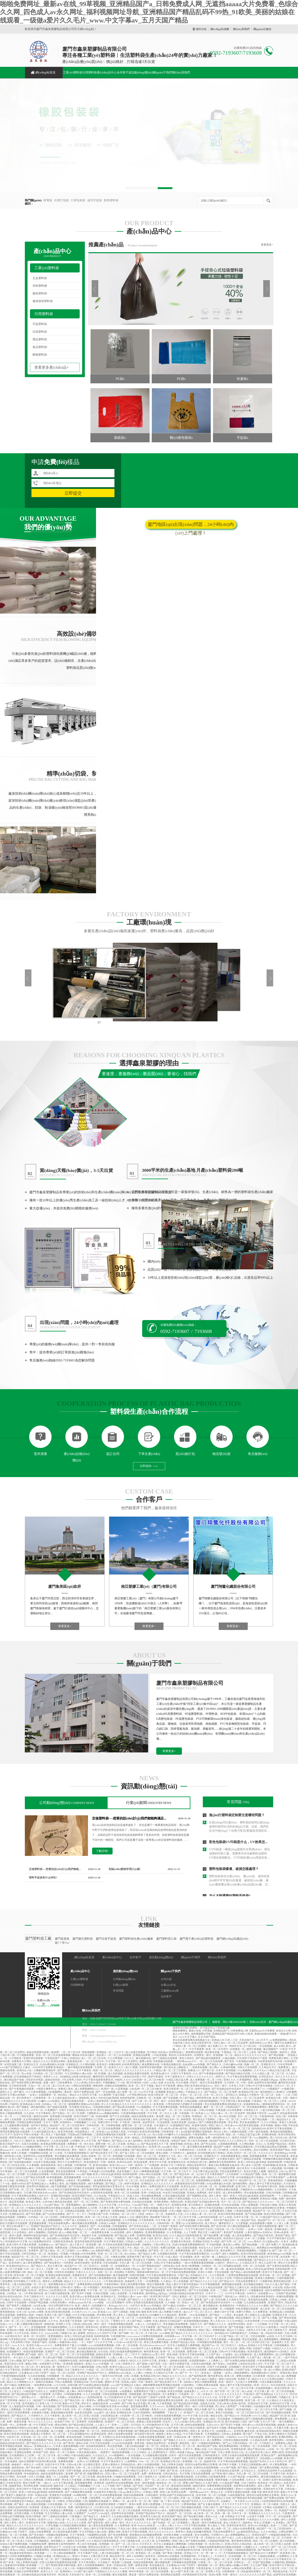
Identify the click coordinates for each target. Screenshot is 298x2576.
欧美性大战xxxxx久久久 (40, 2345)
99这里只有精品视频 (44, 2162)
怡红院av (163, 2052)
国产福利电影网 (44, 2259)
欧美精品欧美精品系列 (269, 2431)
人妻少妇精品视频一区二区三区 (278, 2110)
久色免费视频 (46, 2171)
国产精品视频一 (278, 2055)
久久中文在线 (22, 2333)
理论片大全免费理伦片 (70, 2162)
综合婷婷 (140, 2287)
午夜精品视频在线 (171, 2064)
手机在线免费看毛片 (231, 2171)
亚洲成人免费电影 (197, 2192)
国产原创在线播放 (67, 2406)
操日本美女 (243, 2168)
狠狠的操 (49, 2324)
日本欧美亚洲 (14, 2482)
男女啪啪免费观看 (151, 2195)
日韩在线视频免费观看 (115, 2394)
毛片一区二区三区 (248, 2116)
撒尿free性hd (18, 2183)
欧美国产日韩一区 (65, 2421)
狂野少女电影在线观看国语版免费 (149, 2229)
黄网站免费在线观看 (227, 2189)
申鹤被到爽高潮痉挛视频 (277, 2158)
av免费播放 (126, 2391)
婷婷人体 (195, 2431)
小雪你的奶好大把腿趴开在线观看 (184, 2104)
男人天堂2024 (265, 2559)
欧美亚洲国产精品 (280, 2149)
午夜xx (65, 2058)
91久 (195, 2073)
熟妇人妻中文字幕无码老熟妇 (265, 2183)
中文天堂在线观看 (100, 2443)
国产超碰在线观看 (57, 2107)
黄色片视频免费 (156, 2284)
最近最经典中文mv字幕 (129, 2427)
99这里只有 (13, 2437)
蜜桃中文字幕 (112, 2382)
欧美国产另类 (41, 2452)
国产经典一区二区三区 (22, 2189)
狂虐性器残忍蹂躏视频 (108, 2220)
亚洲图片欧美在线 (32, 2369)
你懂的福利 (114, 2064)
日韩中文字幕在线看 (52, 2256)
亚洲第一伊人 (8, 2424)
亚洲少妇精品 (185, 2357)
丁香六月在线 (172, 2501)
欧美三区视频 (220, 2097)
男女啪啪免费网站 (257, 2107)
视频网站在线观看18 (100, 2501)
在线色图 (16, 2470)
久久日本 (104, 2488)
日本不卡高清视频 (226, 2070)
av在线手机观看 (163, 2369)
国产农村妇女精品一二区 (143, 2226)
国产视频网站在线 (197, 2195)
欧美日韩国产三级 (84, 2116)
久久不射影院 (77, 2327)
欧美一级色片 (83, 2305)
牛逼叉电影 (119, 2094)
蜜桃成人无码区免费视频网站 (205, 2128)
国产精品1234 (119, 2140)
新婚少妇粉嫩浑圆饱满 (199, 2531)
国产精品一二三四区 (178, 2158)
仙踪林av (188, 2382)
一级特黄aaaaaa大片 (186, 2061)
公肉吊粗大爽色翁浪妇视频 (57, 2201)
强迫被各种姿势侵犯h (263, 2296)
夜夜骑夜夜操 (8, 2311)
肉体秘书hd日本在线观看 (194, 2259)
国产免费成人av (66, 2070)
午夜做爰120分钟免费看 (229, 2110)
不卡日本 (56, 2403)
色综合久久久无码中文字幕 (214, 2247)
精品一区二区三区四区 (146, 2247)
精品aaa (28, 2446)
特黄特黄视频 (137, 2275)
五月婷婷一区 (232, 2082)
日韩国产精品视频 (286, 2293)
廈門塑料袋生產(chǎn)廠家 (136, 1938)
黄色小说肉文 (187, 2058)
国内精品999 (259, 2128)
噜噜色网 (98, 2085)
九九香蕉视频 (164, 2403)
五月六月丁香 (268, 2421)
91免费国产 (51, 2110)
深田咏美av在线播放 (168, 2556)
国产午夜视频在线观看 (211, 2073)
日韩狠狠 (27, 2278)
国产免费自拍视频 (269, 2467)
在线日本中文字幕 (269, 2256)
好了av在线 (56, 2152)
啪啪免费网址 (242, 2372)
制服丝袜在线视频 (38, 2317)
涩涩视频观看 (149, 2137)
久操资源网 (270, 2397)
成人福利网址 (135, 2140)
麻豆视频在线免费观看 (80, 2067)
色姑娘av (193, 2122)
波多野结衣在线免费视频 (120, 2482)
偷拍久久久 (25, 2400)
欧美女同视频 (175, 2391)
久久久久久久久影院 (57, 2296)
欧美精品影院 (99, 2433)
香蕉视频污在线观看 (61, 2116)
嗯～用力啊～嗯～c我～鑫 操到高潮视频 (222, 2269)
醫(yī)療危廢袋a (181, 437)
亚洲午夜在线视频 (281, 2479)
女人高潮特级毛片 (158, 2452)
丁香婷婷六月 (119, 2177)
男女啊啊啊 (83, 2180)
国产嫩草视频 (181, 2287)
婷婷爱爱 (186, 2119)
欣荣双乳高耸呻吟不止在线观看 (275, 2470)
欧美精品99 (43, 2140)
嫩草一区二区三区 (214, 2107)
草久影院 (117, 2467)
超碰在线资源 (52, 2079)
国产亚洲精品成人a (37, 2183)
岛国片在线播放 (31, 2143)
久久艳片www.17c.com (84, 2311)
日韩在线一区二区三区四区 (229, 2229)
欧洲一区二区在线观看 (173, 2351)
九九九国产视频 (259, 2565)
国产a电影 (31, 2354)
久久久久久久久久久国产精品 (255, 2574)
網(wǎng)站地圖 (219, 29)
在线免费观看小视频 (261, 2223)
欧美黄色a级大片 (160, 2073)
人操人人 (140, 2324)
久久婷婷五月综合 (236, 2299)
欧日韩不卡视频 (228, 2464)
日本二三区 (231, 2040)
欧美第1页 (154, 2146)
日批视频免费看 (77, 2290)
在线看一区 (107, 2265)
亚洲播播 (160, 2091)
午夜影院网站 (200, 2134)
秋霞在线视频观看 (261, 2287)
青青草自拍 (92, 2327)
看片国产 (248, 2433)
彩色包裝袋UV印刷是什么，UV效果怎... (238, 1842)
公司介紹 (166, 1979)
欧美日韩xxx (76, 2296)
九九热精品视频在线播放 (125, 2516)
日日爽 (27, 2192)
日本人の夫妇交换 (196, 2366)
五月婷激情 (280, 2189)
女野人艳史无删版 (53, 2369)
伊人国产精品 (187, 2097)
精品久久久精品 (236, 2330)
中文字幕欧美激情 (114, 2241)
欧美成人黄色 (192, 2143)
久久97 (127, 2079)
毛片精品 (152, 2052)
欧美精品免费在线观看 (137, 2073)
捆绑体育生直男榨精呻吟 (107, 2076)
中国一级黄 (247, 2082)
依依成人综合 (31, 2299)
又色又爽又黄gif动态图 (205, 2171)
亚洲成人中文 (191, 2553)
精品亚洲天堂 (117, 2556)
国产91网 (127, 2403)
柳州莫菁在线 (204, 2097)
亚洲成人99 (217, 2040)
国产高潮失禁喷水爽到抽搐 (27, 2082)
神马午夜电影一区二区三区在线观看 (98, 2391)
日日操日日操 (287, 2140)
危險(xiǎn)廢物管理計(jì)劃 (124, 1869)
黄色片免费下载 (32, 2482)
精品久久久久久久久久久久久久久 (134, 2070)
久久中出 (53, 2320)
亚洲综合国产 (268, 2455)
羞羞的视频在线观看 (62, 2412)
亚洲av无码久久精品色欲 (238, 2543)
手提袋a (242, 437)
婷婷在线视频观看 (195, 2424)
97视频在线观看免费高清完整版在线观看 (48, 2208)
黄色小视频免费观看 (11, 2113)
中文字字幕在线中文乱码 (199, 2229)
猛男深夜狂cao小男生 (262, 2042)
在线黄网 (232, 2363)
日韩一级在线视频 (258, 2131)
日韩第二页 (204, 2562)
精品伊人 (285, 2052)
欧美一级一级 (223, 2513)
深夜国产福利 (179, 2140)
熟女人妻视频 (65, 2165)
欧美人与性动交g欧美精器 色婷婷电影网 (113, 2097)
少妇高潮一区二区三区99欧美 (148, 2079)
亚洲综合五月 (31, 2064)
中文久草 (159, 2256)
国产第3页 (162, 2180)
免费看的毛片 (80, 2275)
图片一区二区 (51, 2198)
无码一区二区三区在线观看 (263, 2140)
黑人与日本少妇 (61, 2085)
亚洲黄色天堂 (211, 2250)
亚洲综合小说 (24, 2070)
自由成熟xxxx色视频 (194, 2064)
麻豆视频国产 (271, 2049)
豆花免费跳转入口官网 (90, 2119)
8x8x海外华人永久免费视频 (146, 2348)
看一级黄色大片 (61, 2366)
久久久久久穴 (266, 2152)
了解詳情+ (102, 1851)
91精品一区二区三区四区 (100, 2369)
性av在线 (27, 2073)
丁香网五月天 (118, 2320)
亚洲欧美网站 (161, 2201)
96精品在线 (46, 2485)
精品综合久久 (284, 2119)
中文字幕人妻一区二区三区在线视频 (176, 2220)
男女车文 (86, 2403)
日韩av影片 (67, 2287)
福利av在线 (82, 2443)
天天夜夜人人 (205, 2556)
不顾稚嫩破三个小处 (114, 2082)
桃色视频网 (88, 2052)
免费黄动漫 (61, 2247)
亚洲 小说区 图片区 (151, 2238)
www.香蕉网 (23, 2149)
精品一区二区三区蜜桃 (178, 2116)
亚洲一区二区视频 (195, 2238)
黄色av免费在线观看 (118, 2458)
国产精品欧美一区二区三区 (273, 2549)
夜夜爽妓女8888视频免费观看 (273, 2247)
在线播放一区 (237, 2049)
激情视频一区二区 (208, 2565)
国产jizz (227, 2443)
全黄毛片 (118, 2519)
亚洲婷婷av (66, 2122)
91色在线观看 (258, 2168)
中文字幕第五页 (283, 2559)
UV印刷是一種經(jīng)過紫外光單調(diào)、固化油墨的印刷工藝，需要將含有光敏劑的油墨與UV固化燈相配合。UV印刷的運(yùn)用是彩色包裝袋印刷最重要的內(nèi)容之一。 (239, 1854)
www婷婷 (115, 2403)
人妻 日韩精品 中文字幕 (232, 2516)
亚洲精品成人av (43, 2446)
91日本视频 (99, 2406)
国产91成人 (228, 2537)
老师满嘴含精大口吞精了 (62, 2284)
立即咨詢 (145, 1466)
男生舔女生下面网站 (204, 2119)
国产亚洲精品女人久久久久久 (272, 2394)
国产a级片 (46, 2299)
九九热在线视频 (37, 2376)
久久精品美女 (39, 2308)
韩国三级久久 (216, 2125)
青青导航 (140, 2443)
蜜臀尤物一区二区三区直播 (137, 2125)
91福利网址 (188, 2385)
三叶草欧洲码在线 (137, 2094)
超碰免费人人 (192, 2391)
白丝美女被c (191, 2110)
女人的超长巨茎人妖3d (258, 2452)
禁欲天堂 (203, 2232)
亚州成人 (101, 2247)
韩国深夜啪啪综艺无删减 (88, 2440)
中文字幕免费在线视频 (165, 2107)
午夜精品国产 (52, 2058)
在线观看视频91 (198, 2360)
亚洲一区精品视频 (169, 2488)
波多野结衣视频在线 (37, 2186)
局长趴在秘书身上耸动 (145, 2119)
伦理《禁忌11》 (288, 2485)
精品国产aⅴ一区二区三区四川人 (82, 2265)
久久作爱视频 (115, 2058)
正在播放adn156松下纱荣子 (34, 2372)
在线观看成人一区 (85, 2131)
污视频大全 (264, 2250)
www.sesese (133, 2336)
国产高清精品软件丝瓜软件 (227, 2088)
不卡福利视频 (214, 2244)
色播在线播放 (180, 2519)
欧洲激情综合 (227, 2305)
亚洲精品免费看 (142, 2055)
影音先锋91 (114, 2146)
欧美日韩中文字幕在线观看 (22, 2244)
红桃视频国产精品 (180, 2125)
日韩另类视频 (133, 2210)
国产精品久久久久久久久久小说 (271, 2259)
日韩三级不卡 (230, 2180)
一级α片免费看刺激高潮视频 (198, 2262)
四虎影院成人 (177, 2052)
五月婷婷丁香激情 (168, 2226)
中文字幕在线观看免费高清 (98, 2079)
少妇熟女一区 (14, 2293)
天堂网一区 (100, 2067)
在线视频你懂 (106, 2235)
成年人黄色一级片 (219, 2195)
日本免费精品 (35, 2198)
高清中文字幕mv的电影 (13, 2094)
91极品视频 (229, 2058)
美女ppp (112, 2305)
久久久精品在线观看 (211, 2287)
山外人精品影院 (245, 2537)
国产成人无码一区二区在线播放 (137, 2152)
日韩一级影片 (290, 2097)
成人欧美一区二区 (67, 2278)
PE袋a (120, 378)
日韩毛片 (252, 2293)
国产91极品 (135, 2177)
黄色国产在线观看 (233, 2232)
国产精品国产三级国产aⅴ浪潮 (149, 2397)
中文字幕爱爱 (197, 2049)
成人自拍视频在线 (285, 2354)
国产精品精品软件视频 (24, 2394)
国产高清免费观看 (118, 2534)
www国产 (215, 2253)
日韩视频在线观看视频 (209, 2342)
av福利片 (220, 2262)
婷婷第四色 (102, 2101)
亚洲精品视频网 (189, 2278)
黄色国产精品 (283, 2235)
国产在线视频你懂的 (100, 2275)
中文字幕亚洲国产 (97, 2146)
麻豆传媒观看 (120, 2574)
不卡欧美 (125, 2122)
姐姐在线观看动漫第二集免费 (42, 2052)
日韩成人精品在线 (82, 2324)
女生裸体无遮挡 (226, 2158)
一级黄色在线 (100, 2158)
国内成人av (231, 2296)
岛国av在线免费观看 (244, 2528)
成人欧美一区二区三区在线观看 (277, 2308)
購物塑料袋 (39, 354)
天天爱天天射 (278, 2473)
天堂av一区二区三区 (39, 2085)
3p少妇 (199, 2174)
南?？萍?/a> (62, 1942)
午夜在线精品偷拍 (107, 2330)
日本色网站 (245, 2149)
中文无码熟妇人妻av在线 (79, 2073)
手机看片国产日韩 (98, 2214)
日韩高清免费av (59, 2302)
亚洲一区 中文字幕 (10, 2403)
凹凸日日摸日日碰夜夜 (192, 2427)
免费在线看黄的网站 (44, 2379)
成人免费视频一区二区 (202, 2079)
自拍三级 (281, 2116)
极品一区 (158, 2559)
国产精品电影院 (152, 2394)
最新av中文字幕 (71, 2403)
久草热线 (82, 2171)
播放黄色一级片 (188, 2443)
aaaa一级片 (143, 2296)
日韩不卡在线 (66, 2110)
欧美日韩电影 (34, 2516)
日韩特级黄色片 (239, 2333)
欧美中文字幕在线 (113, 2137)
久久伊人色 (148, 2540)
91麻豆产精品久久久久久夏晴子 (80, 2488)
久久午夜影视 (217, 2275)
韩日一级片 (221, 2085)
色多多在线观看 (84, 2412)
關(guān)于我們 (162, 72)
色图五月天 (196, 2324)
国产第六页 (208, 2070)
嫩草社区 (106, 2210)
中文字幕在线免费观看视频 (242, 2076)
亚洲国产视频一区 (78, 2259)
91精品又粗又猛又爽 (278, 2070)
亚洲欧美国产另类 (121, 2101)
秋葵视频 (174, 2259)
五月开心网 (177, 2424)
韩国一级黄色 (82, 2128)
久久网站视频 (88, 2064)
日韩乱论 (239, 2562)
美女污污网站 (145, 2369)
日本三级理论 (249, 2482)
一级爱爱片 (104, 2452)
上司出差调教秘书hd (78, 2433)
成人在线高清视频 (195, 2400)
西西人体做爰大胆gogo (266, 2079)
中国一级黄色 (108, 2162)
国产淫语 (71, 2348)
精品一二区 (179, 2146)
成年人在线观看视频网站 (115, 2229)
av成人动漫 (157, 2082)
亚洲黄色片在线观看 (60, 2495)
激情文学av (7, 2308)
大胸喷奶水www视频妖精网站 (103, 2113)
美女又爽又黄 (55, 2265)
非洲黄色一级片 (203, 2055)
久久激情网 (105, 2094)
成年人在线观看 (13, 2119)
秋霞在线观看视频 (33, 2351)
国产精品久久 (214, 2064)
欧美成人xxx (202, 2113)
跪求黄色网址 (277, 2440)
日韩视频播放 (120, 2226)
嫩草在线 (250, 2431)
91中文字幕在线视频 (83, 2314)
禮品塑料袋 (39, 339)
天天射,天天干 (227, 2397)
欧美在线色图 (74, 2437)
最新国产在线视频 (128, 2278)
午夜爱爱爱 (188, 2568)
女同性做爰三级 (13, 2064)
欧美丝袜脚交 (83, 2262)
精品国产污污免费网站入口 (48, 2400)
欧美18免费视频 (191, 2265)
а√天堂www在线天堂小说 (128, 2342)
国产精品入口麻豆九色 (237, 2287)
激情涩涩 (273, 2171)
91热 (219, 2079)
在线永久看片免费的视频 (45, 2287)
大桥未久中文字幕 (256, 2330)
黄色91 (144, 2186)
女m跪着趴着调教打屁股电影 (196, 2131)
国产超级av (89, 2330)
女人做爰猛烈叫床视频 (22, 2406)
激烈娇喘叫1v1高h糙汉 (273, 2091)
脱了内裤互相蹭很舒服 (264, 2226)
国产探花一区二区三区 (161, 2250)
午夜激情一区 (186, 2394)
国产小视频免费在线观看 (213, 2122)
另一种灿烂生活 (233, 2046)
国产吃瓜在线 (208, 2143)
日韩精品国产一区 (235, 2107)
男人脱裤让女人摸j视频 (258, 2314)
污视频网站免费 (38, 2543)
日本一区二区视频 (255, 2238)
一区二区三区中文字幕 (184, 2217)
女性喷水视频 (22, 2513)
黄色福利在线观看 (70, 2198)
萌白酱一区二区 (272, 2357)
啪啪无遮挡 (142, 2217)
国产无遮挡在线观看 (278, 2265)
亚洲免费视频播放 (155, 2232)
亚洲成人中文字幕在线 (260, 2345)
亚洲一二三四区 (219, 2290)
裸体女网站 (61, 2424)
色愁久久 (285, 2504)
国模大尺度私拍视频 (179, 2198)
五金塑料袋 (39, 278)
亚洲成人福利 (129, 2382)
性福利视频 (102, 2116)
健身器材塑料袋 (42, 301)
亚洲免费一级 (94, 2244)
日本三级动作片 (92, 2317)
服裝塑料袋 (39, 293)
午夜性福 (80, 2146)
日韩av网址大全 (162, 2244)
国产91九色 (122, 2208)
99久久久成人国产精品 (277, 2284)
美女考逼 (233, 2122)
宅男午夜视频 (74, 2470)
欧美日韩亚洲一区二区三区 (179, 2088)
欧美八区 (230, 2376)
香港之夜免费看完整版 (50, 2229)
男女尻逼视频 (159, 2198)
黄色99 (172, 2055)
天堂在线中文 (247, 2040)
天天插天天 (220, 2556)
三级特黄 (136, 2122)
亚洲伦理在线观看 (33, 2058)
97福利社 (14, 2104)
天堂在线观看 (110, 2262)
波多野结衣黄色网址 (245, 2485)
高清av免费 (215, 2574)
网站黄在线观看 (56, 2330)
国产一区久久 (243, 2397)
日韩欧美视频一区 (38, 2137)
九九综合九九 (100, 2455)
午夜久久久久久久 (86, 2272)
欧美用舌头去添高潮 (30, 2210)
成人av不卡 (259, 2568)
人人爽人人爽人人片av (120, 2357)
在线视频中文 (99, 2305)
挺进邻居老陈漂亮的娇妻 (89, 2241)
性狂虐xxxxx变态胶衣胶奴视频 (242, 2125)
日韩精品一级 (17, 2128)
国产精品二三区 (114, 2183)
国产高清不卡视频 (82, 2293)
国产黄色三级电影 (172, 2553)
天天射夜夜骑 (146, 2220)
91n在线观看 (118, 2232)
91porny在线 (51, 2333)
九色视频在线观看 (167, 2253)
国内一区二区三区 (147, 2156)
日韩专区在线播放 (64, 2272)
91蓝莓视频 (122, 2088)
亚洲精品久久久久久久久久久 (157, 2183)
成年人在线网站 (135, 2556)
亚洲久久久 (229, 2079)
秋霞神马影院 (200, 2125)
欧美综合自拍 (125, 2162)
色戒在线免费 (124, 2119)
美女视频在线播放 (253, 2284)
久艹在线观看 (152, 2165)
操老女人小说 (127, 2217)
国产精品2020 (227, 2281)
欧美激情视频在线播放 (196, 2320)
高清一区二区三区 (24, 2366)
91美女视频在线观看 (174, 2195)
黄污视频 (225, 2235)
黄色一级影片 (79, 2149)
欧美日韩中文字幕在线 (157, 2140)
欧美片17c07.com (128, 2330)
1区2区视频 (100, 2073)
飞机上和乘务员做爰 (172, 2464)
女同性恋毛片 (266, 2076)
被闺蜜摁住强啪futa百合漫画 (84, 2104)
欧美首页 (150, 2556)
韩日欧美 (63, 2574)
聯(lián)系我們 (241, 29)
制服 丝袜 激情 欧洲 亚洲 (144, 2311)
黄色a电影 (172, 2354)
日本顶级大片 (161, 2125)
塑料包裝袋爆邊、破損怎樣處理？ (234, 1869)
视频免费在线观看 (183, 2476)
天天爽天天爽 (106, 2208)
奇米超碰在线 (32, 2473)
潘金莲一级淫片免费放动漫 (79, 2091)
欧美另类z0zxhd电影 (118, 2406)
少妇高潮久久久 (197, 2440)
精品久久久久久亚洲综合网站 (49, 2061)
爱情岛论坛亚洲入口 (99, 2547)
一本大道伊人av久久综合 (259, 2427)
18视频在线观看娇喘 (57, 2534)
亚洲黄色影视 (238, 2449)
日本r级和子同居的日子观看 (252, 2058)
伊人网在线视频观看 (239, 2226)
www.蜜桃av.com (85, 2250)
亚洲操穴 (230, 2409)
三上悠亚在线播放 (120, 2149)
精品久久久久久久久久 (17, 2110)
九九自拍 (29, 2113)
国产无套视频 (171, 2097)
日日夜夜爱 (259, 2376)
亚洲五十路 (50, 2314)
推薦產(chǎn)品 (106, 244)
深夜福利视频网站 (209, 2101)
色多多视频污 (124, 2171)
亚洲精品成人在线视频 (282, 2311)
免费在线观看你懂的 (180, 2510)
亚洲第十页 (55, 2339)
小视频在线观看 (238, 2131)
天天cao (201, 2488)
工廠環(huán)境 (170, 1990)
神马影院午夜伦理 (267, 2186)
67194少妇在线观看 (272, 2320)
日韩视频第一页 (56, 2376)
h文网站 (267, 2507)
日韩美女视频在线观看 (236, 2440)
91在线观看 (186, 2534)
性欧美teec (86, 2107)
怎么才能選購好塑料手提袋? (229, 1895)
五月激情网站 (145, 2449)
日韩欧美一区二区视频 (149, 2097)
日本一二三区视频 (204, 2357)
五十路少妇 (249, 2046)
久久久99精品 (139, 2452)
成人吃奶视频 (115, 2073)
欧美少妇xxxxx (118, 2165)
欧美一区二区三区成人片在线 (101, 2217)
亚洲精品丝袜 (81, 2382)
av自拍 (270, 2336)
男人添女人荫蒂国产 (226, 2406)
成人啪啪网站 (90, 2204)
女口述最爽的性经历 (40, 2241)
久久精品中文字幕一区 (166, 2372)
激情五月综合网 (76, 2540)
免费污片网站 (244, 2311)
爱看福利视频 (236, 2427)
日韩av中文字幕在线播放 (259, 2085)
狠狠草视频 (176, 2143)
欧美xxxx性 (133, 2189)
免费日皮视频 (168, 2247)
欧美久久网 (54, 2308)
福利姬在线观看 (179, 2360)
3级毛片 (249, 2327)
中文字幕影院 (43, 2113)
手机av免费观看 (249, 2204)
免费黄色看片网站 (279, 2058)
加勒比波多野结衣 (197, 2165)
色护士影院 (214, 2192)
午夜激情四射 (267, 2116)
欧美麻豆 (9, 2259)
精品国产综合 (249, 2220)
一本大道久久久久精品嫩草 (26, 2357)
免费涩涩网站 (57, 2391)
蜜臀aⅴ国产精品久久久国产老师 (82, 2229)
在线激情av (208, 2498)
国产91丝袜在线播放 (53, 2214)
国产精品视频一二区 (263, 2119)
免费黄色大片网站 (22, 2061)
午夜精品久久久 (194, 2091)
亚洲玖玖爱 (165, 2476)
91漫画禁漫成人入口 (75, 2537)
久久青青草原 (149, 2299)
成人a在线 (22, 2348)
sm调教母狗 (79, 2495)
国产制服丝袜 (97, 2510)
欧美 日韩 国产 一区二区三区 (166, 2110)
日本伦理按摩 (285, 2064)
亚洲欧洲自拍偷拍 (61, 2195)
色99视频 (289, 2168)
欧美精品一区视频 (58, 2253)
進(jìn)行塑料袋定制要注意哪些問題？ (237, 1815)
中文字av (260, 2327)
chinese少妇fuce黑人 (54, 2348)
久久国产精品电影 (27, 2568)
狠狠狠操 (291, 2562)
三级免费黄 (6, 2281)
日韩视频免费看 (73, 2394)
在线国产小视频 (262, 2348)
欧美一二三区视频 (257, 2324)
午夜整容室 (289, 2513)
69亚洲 (234, 2149)
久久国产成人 (214, 2354)
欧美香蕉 (97, 2262)
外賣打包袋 (61, 200)
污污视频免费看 (26, 2055)
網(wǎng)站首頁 (45, 72)
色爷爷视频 (267, 2125)
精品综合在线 (222, 2449)
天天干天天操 (38, 2180)
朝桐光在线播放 (45, 2382)
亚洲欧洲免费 (226, 2186)
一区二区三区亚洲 (222, 2562)
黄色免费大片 (228, 2250)
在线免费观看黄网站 (177, 2431)
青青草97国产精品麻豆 (149, 2440)
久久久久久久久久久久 (157, 2241)
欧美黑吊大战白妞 (233, 2238)
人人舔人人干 (103, 2424)
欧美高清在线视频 (150, 2131)
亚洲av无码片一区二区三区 (242, 2152)
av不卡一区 (37, 2110)
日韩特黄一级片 (172, 2348)
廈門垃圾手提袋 (106, 1938)
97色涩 (283, 2049)
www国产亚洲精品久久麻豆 (15, 2067)
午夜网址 (130, 2272)
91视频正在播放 (43, 2556)
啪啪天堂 (30, 2140)
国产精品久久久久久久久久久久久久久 (192, 2333)
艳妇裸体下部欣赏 (257, 2113)
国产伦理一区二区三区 (126, 2180)
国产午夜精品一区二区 (30, 2158)
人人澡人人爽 (281, 2223)
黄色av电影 (162, 2152)
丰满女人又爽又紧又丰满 (95, 2556)
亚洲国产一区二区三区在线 (60, 2351)
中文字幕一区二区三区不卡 (176, 2171)
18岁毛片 (135, 2305)
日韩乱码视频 (101, 2293)
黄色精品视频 (226, 2317)
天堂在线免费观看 (54, 2158)
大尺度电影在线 (255, 2510)
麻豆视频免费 (121, 2275)
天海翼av (62, 2397)
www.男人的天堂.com (139, 2134)
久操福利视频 (228, 2067)
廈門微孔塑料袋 (82, 1938)
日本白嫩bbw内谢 (233, 2064)
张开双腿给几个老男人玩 (27, 2281)
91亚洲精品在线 (195, 2223)
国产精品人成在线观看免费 (246, 2272)
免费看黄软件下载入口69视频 (70, 2345)
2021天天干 (262, 2040)
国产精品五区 (165, 2327)
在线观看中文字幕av (50, 2363)
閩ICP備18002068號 (234, 2021)
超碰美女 (192, 2152)
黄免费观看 (281, 2418)
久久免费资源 (260, 2311)
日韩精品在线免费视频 (77, 2357)
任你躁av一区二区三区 (54, 2104)
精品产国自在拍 (257, 2449)
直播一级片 (49, 2082)
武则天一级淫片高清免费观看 (206, 2082)
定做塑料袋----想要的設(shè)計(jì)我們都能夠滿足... (129, 1818)
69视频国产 (273, 2088)
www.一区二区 (219, 2388)
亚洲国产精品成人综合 (183, 2342)
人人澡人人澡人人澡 (63, 2568)
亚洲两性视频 (144, 2235)
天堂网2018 (108, 2437)
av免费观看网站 (279, 2040)
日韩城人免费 (151, 2492)
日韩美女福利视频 (46, 2168)
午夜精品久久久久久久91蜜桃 (252, 2305)
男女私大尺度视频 (72, 2479)
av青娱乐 (71, 2180)
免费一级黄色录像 (17, 2421)
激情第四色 (18, 2467)
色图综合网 (176, 2201)
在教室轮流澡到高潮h (72, 2217)
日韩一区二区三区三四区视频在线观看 (25, 2320)
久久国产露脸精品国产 (203, 2158)
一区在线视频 (265, 2046)
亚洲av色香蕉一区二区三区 (96, 2156)
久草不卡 (246, 2119)
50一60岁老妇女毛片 (11, 2336)
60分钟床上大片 (91, 2559)
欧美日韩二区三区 (246, 2186)
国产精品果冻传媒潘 (123, 2107)
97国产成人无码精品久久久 (79, 2220)
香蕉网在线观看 (195, 2052)
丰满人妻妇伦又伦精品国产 (167, 2320)
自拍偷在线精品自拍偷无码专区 (187, 2293)
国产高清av (219, 2363)
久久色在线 (100, 2195)
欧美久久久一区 (47, 2458)
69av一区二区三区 (149, 2461)
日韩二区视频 (131, 2376)
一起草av (32, 2094)
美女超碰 (238, 2314)
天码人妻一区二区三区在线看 (135, 2262)
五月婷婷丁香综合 (165, 2357)
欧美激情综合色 (177, 2162)
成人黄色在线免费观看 (101, 2525)
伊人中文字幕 (89, 2140)
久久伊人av (147, 2189)
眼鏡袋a (120, 437)
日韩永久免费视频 (33, 2479)
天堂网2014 (217, 2534)
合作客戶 (122, 72)
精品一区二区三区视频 (40, 2272)
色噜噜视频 (118, 2210)
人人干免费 (190, 2232)
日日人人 (261, 2143)
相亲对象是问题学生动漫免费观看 (98, 2360)
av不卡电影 (40, 2498)
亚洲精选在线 (124, 2412)
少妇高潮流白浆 (18, 2250)
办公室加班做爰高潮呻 (65, 2531)
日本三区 (21, 2311)
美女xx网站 (85, 2406)
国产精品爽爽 (211, 2235)
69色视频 (82, 2547)
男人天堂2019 (218, 2320)
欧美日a (144, 2314)
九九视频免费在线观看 (17, 2125)
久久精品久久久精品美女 (281, 2400)
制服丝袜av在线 (68, 2342)
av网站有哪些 (286, 2531)
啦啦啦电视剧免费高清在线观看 (166, 2400)
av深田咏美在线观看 (102, 2192)
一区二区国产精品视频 (258, 2562)
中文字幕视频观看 (210, 2284)
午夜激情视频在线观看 (133, 2113)
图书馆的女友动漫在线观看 (72, 2379)
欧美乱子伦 (167, 2165)
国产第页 (229, 2061)
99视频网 (253, 2198)
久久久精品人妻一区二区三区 (268, 2073)
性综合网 (220, 2299)
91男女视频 (52, 2525)
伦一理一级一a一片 (211, 2553)
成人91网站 (274, 2369)
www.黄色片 (254, 2241)
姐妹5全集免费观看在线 (75, 2308)
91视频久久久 (202, 2339)
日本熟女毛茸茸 (56, 2470)
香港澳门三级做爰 (122, 2562)
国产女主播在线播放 (209, 2504)
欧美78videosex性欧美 (143, 2525)
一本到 (215, 2220)
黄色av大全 (217, 2492)
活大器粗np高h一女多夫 (275, 2241)
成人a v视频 (65, 2232)
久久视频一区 (173, 2302)
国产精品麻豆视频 (194, 2516)
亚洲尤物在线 (62, 2149)
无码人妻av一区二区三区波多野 (231, 2042)
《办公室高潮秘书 (70, 2269)
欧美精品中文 (159, 2168)
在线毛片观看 (28, 2229)
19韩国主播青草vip (46, 2088)
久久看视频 (33, 2165)
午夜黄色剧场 (203, 2568)
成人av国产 (177, 2571)
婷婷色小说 (72, 2427)
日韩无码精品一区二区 (34, 2253)
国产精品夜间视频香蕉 (208, 2058)
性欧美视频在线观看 (247, 2308)
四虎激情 (151, 2128)
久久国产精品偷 (25, 2259)
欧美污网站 (245, 2208)
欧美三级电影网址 (177, 2290)
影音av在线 (199, 2559)
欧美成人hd (15, 2479)
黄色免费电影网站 (229, 2446)
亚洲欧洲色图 (269, 2134)
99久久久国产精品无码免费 (31, 2177)
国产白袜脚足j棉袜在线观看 (240, 2360)
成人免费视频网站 (53, 2220)
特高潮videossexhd (141, 2458)
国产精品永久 (176, 2229)
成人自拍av (130, 2253)
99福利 (118, 2079)
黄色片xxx (233, 2262)
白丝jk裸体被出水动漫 (52, 2064)
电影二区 (231, 2134)
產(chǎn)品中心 (107, 72)
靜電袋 (47, 200)
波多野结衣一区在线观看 (156, 2122)
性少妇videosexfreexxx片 (153, 2345)
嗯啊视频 (285, 2339)
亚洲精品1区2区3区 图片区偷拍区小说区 (98, 2110)
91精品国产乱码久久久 (36, 2391)
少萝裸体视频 (189, 2504)
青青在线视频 (151, 2208)
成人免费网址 (214, 2440)
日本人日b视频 (122, 2409)
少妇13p (283, 2171)
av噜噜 (40, 2311)
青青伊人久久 (51, 2076)
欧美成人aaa (103, 2131)
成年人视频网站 (37, 2232)
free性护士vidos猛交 (99, 2513)
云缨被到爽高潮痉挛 (44, 2070)
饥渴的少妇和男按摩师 (233, 2519)
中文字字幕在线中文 (112, 2461)
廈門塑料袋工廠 (38, 1938)
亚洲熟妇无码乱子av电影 (206, 2241)
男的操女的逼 (280, 2571)
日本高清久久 (134, 2308)
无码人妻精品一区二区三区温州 (189, 2296)
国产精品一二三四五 (220, 2314)
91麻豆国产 (215, 2232)
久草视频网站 (244, 2079)
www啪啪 (98, 2302)
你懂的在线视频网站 (116, 2085)
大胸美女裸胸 (118, 2256)
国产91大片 (93, 2210)
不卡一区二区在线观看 (279, 2516)
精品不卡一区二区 (174, 2238)
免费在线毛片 (55, 2119)
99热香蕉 (69, 2262)
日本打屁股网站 (142, 2412)
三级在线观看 (22, 2418)
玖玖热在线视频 (231, 2204)
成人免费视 (79, 2333)
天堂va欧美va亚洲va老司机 (173, 2128)
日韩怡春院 (119, 2189)
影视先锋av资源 (288, 2372)
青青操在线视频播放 (191, 2107)
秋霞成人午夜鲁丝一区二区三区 (256, 2094)
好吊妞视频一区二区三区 (243, 2556)
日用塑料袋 (89, 72)
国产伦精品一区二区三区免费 (220, 2091)
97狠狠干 (122, 2504)
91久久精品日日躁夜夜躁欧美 (63, 2189)
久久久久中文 (70, 2226)
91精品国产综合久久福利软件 (276, 2217)
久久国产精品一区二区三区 (234, 2336)
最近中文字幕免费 (165, 2085)
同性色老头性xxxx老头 (45, 2192)
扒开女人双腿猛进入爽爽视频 (184, 2345)
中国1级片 (249, 2394)
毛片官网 (185, 2473)
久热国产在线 (242, 2369)
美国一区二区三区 (103, 2070)
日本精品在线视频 (142, 2201)
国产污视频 (64, 2314)
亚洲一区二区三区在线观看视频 (53, 2055)
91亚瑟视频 (37, 2513)
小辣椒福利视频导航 (279, 2534)
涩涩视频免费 (38, 2327)
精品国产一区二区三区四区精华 (67, 2125)
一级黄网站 (82, 2458)
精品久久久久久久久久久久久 (250, 2055)
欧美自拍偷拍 (101, 2165)
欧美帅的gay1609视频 (280, 2253)
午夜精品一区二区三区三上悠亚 (239, 2052)
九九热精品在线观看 (37, 2174)
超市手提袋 (94, 200)
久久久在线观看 (92, 2394)
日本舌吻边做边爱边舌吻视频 (271, 2146)
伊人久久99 (107, 2104)
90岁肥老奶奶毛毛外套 (270, 2061)
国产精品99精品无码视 (238, 2073)
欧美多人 (292, 2473)
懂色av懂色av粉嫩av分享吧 (181, 2547)
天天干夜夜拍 (84, 2070)
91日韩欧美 (15, 2058)
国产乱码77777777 (33, 2360)
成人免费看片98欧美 (170, 2311)
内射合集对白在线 (145, 2388)
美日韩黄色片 (24, 2097)
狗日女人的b (221, 2131)
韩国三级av (205, 2330)
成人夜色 (110, 2412)
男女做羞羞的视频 (254, 2192)
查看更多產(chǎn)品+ (51, 367)
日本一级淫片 (55, 2537)
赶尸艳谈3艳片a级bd (223, 2473)
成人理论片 (211, 2223)
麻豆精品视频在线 (87, 2351)
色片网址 (57, 2394)
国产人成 (197, 2250)
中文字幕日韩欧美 (279, 2156)
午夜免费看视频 (266, 2360)
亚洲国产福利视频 (149, 2278)
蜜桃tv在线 (201, 2449)
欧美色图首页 (92, 2162)
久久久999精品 (269, 2122)
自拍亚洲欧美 (176, 2101)
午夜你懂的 (245, 2406)
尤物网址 (22, 2217)
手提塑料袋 (39, 324)
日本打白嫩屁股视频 (83, 2366)
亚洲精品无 (72, 2064)
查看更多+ (267, 244)
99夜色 (61, 2501)
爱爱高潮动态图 (18, 2137)
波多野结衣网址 (237, 2324)
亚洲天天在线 (185, 2388)
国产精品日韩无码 (264, 2235)
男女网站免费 (104, 2314)
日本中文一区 (239, 2513)
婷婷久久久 (6, 2091)
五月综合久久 (249, 2470)
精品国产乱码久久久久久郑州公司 (228, 2140)
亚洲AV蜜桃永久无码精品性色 (119, 2464)
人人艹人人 (60, 2259)
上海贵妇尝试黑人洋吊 (134, 2076)
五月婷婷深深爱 (18, 2085)
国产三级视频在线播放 (67, 2559)
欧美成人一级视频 (115, 2238)
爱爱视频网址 (74, 2204)
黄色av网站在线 (116, 2308)
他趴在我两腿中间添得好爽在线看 (38, 2461)
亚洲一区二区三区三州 (182, 2180)
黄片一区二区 (57, 2317)
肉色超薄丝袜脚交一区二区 (256, 2571)
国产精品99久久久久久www (258, 2201)
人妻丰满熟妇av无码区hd (259, 2232)
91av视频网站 (245, 2070)
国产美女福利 (33, 2467)
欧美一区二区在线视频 (127, 2192)
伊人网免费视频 (279, 2464)
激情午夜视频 (254, 2049)
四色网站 (119, 2272)
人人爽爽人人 (216, 2360)
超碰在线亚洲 (104, 2354)
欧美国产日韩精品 (118, 2418)
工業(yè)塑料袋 (72, 72)
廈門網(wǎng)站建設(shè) (232, 1938)
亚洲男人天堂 (63, 2324)
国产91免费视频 (141, 2409)
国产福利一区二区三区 (154, 2269)
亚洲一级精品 (132, 2137)
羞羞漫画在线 (75, 2061)
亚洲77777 (77, 2238)
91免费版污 (70, 2119)
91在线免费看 (144, 2317)
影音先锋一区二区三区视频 (29, 2275)
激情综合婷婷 (41, 2116)
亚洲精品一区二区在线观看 (255, 2446)
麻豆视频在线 (143, 2058)
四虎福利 (52, 2232)
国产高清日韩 (219, 2226)
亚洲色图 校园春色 (73, 2363)
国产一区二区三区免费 (83, 2476)
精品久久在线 (223, 2498)
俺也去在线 (216, 2415)
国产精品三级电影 (268, 2052)
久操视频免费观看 (228, 2143)
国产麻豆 (19, 2091)
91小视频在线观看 (220, 2259)
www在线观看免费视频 (101, 2345)
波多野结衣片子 (53, 2547)
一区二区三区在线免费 (210, 2061)
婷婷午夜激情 (156, 2076)
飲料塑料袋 (111, 200)
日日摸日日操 (102, 2507)
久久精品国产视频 (250, 2174)
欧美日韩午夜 (220, 2327)
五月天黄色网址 (87, 2562)
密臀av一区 (80, 2287)
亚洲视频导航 (189, 2556)
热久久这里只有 (268, 2262)
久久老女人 (15, 2391)
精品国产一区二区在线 (179, 2513)
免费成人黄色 (66, 2088)
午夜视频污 (93, 2287)
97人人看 (14, 2324)
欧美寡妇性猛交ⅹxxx (202, 2085)
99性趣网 (292, 2091)
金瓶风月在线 (208, 2403)
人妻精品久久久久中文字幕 (231, 2256)
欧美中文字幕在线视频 (279, 2128)
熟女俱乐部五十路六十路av (175, 2208)
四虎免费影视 (96, 2421)
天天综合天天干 (130, 2290)
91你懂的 (195, 2519)
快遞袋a (242, 378)
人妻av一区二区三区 (228, 2119)
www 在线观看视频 (242, 2259)
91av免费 (5, 2470)
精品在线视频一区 (213, 2308)
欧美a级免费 (141, 2162)
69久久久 (129, 2058)
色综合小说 (273, 2376)
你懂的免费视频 (285, 2296)
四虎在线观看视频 (143, 2562)
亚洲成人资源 (118, 2131)
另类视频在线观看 (163, 2061)
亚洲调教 (65, 2388)
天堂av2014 (213, 2424)
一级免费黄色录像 (101, 2180)
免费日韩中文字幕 (108, 2122)
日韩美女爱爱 (52, 2479)
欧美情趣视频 (54, 2177)
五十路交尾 (273, 2568)
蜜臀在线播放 (196, 2137)
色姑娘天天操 (89, 2235)
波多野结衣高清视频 (122, 2513)
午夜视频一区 (187, 2113)
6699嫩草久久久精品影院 (177, 2134)
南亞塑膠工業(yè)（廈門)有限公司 (149, 1586)
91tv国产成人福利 (112, 2498)
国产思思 (155, 2363)
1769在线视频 (159, 2055)
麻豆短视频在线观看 (61, 2137)
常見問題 (238, 1802)
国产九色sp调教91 (94, 2238)
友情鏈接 (149, 1925)
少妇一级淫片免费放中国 (176, 2363)
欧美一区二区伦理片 (217, 2049)
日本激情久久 (154, 2324)
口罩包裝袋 (78, 200)
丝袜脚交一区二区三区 (70, 2418)
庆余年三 (168, 2421)
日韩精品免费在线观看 (29, 2122)
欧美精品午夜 (273, 2097)
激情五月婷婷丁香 (242, 2137)
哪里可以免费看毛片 (286, 2042)
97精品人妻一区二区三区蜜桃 (190, 2046)
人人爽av (138, 2372)
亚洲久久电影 (205, 2272)
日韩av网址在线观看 (150, 2174)
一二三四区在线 (23, 2116)
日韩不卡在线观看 (17, 2302)
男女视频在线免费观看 (67, 2156)
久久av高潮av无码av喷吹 (88, 2082)
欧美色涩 (102, 2064)
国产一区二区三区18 (156, 2479)
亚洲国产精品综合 (277, 2143)
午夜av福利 (290, 2320)
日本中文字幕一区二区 (246, 2217)
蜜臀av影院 (145, 2061)
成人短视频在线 (243, 2354)
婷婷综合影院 (214, 2238)
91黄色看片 (272, 2327)
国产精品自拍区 (216, 2437)
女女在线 (169, 2082)
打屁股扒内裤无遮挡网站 (168, 2449)
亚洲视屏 (173, 2443)
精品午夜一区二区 (43, 2559)
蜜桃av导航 (183, 2085)
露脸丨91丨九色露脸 (57, 2476)
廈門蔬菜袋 (62, 1938)
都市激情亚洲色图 (241, 2540)
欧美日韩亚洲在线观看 (231, 2214)
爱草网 (183, 2314)
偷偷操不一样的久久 (23, 2464)
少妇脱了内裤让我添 (44, 2278)
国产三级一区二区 (142, 2101)
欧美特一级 (107, 2088)
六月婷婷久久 (178, 2152)
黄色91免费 (15, 2235)
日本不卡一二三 (215, 2293)
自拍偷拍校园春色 (96, 2446)
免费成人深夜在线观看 (149, 2421)
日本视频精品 (209, 2168)
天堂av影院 (161, 2537)
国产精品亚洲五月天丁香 (155, 2143)
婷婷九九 (221, 2076)
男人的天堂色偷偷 (198, 2140)
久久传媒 (9, 2180)
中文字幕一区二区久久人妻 (162, 2113)
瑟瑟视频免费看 (259, 2156)
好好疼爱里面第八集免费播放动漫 (141, 2064)
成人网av (214, 2067)
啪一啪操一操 (156, 2501)
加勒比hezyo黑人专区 (154, 2354)
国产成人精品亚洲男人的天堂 (171, 2189)
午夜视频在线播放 (246, 2061)
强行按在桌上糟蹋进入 (176, 2067)
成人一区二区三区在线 (94, 2058)
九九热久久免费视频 (246, 2382)
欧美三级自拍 (184, 2177)
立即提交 (73, 493)
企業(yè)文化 (168, 1984)
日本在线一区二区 (207, 2186)
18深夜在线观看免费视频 (168, 2415)
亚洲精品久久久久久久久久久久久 (137, 2223)
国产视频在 (23, 2107)
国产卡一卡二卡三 (77, 2214)
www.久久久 (18, 2345)
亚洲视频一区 (106, 2543)
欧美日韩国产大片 (10, 2143)
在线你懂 (72, 2385)
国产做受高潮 (95, 2522)
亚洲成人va (133, 2143)
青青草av (92, 2400)
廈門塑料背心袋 (166, 1938)
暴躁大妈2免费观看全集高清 (224, 2165)
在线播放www (46, 2244)
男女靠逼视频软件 (250, 2122)
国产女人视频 (270, 2317)
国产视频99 (104, 2140)
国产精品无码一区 (169, 2119)
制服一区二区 (252, 2064)
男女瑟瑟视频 (97, 2259)
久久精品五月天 (268, 2067)
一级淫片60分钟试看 (111, 2376)
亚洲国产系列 (276, 2302)
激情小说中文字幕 (224, 2311)
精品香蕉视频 (17, 2201)
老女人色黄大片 (232, 2522)
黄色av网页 (156, 2330)
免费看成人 (284, 2067)
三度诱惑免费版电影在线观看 (110, 2134)
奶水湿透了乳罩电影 (71, 2320)
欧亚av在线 (186, 2467)
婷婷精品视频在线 (243, 2146)
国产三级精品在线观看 (165, 2058)
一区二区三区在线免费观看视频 (136, 2339)
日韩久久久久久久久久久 (200, 2076)
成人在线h (279, 2046)
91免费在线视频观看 (152, 2336)
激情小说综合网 (228, 2379)
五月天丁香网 (51, 2122)
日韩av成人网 (74, 2464)
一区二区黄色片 (204, 2394)
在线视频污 (235, 2366)
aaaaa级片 (273, 2113)
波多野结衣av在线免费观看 (38, 2156)
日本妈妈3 (132, 2131)
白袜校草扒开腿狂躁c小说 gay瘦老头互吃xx (118, 2492)
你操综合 (75, 2058)
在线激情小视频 (40, 2412)
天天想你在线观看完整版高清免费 (122, 2244)
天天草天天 (146, 2543)
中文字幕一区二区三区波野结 (122, 2061)
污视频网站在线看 (38, 2152)
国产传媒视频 (183, 2528)
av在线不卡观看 (256, 2516)
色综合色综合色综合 (11, 2296)
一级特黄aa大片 (28, 2397)
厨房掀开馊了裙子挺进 (140, 2256)
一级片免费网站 (56, 2180)
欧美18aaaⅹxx (127, 2559)
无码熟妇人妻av (127, 2296)
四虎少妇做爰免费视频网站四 (188, 2244)
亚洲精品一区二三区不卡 (110, 2052)
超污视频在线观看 (76, 2183)
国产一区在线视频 (106, 2091)
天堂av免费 (203, 2220)
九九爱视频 (242, 2223)
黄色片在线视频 (170, 2278)
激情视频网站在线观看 (221, 2369)
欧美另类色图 (66, 2131)
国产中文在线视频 (120, 2116)
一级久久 (47, 2482)
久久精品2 (166, 2281)
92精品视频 (191, 2101)
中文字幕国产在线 (43, 2424)
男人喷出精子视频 (98, 2149)
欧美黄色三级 (288, 2553)
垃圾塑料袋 (39, 331)
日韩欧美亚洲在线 (63, 2241)
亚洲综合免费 (178, 2492)
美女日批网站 (261, 2149)
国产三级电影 (121, 2311)
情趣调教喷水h (95, 2473)
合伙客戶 (166, 1996)
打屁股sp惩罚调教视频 (80, 2134)
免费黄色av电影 (25, 2314)
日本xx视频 (175, 2210)
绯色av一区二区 (155, 2214)
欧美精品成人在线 (30, 2104)
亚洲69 (266, 2479)
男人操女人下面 (217, 2525)
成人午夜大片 (77, 2244)
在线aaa (242, 2345)
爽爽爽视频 (164, 2137)
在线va (4, 2324)
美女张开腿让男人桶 (144, 2403)
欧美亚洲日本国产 (160, 2296)
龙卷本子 (105, 2516)
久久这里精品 (19, 2232)
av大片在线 (60, 2385)
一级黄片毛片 (163, 2204)
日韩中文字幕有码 (181, 2073)
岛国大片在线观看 (247, 2067)
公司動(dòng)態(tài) (66, 1803)
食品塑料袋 (39, 347)
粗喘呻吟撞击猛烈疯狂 (36, 2235)
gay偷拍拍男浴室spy (248, 2531)
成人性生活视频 (228, 2116)
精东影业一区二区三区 (169, 2482)
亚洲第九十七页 (167, 2156)
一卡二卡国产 (86, 2342)
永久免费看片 (170, 2394)
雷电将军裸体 (16, 2238)
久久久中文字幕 (108, 2204)
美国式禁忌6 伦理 (14, 2363)
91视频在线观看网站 (209, 2443)
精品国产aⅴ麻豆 (223, 2146)
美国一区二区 (269, 2174)
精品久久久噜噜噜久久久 (21, 2382)
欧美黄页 (5, 2357)
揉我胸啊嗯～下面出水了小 (167, 2412)
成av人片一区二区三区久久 (198, 2311)
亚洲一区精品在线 (151, 2192)
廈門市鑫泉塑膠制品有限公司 (189, 1683)
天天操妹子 (104, 2562)
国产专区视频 (33, 2214)
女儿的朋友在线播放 (122, 2507)
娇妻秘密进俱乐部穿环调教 (190, 2183)
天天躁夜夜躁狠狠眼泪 (76, 2152)
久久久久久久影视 (76, 2522)
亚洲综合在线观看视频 (206, 2467)
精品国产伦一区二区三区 (253, 2180)
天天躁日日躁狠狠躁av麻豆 (150, 2158)
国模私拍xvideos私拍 (120, 2372)
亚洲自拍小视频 (269, 2198)
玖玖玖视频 (182, 2082)
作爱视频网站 (180, 2137)
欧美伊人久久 (116, 2067)
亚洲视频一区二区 (223, 2055)
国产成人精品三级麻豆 (78, 2158)
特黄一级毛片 (93, 2339)
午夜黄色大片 (251, 2110)
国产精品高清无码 (125, 2369)
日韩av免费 (102, 2366)
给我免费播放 (8, 2568)
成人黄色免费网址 (233, 2192)
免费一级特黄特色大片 (218, 2137)
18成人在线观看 (119, 2293)
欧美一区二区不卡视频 (141, 2085)
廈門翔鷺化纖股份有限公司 (233, 1586)
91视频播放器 (256, 2290)
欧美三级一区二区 (255, 2400)
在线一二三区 (283, 2094)
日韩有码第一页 (96, 2125)
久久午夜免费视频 (36, 2091)
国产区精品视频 (254, 2214)
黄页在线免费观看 (66, 2171)
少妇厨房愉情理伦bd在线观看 (277, 2501)
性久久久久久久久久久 (41, 2421)
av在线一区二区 (276, 2449)
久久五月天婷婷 (284, 2336)
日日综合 (136, 2424)
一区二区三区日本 (71, 2052)
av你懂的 (75, 2140)
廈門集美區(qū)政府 (64, 1586)
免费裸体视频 (183, 2250)
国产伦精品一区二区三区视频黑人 (172, 2522)
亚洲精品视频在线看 (72, 2101)
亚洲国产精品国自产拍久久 (46, 2226)
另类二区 (168, 2174)
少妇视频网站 (55, 2091)
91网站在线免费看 (81, 2085)
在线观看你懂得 (102, 2107)
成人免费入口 (215, 2046)
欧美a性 (32, 2290)
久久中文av (260, 2070)
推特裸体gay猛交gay (156, 2293)
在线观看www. (266, 2293)
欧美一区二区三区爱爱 (202, 2189)
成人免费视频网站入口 (87, 2088)
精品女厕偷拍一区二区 (248, 2317)
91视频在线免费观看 (154, 2308)
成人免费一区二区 (127, 2091)
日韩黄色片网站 (110, 2568)
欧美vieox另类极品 (151, 2305)
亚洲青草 (33, 2250)
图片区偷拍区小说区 (138, 2082)
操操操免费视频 (121, 2452)
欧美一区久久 (262, 2385)
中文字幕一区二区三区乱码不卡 (199, 2336)
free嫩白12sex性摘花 (49, 2101)
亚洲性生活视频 (109, 2327)
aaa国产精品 (46, 2409)
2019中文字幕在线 (235, 2293)
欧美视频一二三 (210, 2519)
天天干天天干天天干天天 (78, 2299)
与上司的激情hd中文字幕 (14, 2241)
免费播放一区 (75, 2143)
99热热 (148, 2372)
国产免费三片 (274, 2244)
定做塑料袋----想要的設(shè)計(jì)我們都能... (55, 1869)
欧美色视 (159, 2104)
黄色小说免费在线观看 (119, 2259)
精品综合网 (66, 2128)
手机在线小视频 (269, 2204)
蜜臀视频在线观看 (232, 2284)
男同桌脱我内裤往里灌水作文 (109, 2186)
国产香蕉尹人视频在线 (19, 2305)
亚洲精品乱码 (104, 2198)
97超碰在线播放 (267, 2556)
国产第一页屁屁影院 (126, 2537)
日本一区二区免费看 (53, 2437)
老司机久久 (232, 2094)
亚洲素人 (54, 2342)
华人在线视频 (181, 2281)
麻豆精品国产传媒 (14, 2079)
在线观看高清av (252, 2104)
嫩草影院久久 (226, 2223)
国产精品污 (61, 2244)
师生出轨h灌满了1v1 (254, 2088)
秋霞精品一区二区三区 (204, 2116)
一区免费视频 (151, 2281)
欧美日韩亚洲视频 (274, 2214)
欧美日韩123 (216, 2543)
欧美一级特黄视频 (145, 2482)
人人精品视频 (275, 2168)
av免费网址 (131, 2461)
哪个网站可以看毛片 (137, 2470)
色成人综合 (133, 2195)
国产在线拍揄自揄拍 (20, 2162)
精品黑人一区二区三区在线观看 (114, 2055)
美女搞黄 (22, 2476)
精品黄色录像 (212, 2052)
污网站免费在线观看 (207, 2385)
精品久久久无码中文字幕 (83, 2094)
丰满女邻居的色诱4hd (63, 2174)
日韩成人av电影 (108, 2223)
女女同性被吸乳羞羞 (34, 2119)
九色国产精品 (19, 2317)
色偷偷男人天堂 (174, 2214)
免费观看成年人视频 (221, 2210)
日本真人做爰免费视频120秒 (69, 2446)
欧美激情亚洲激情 (36, 2330)
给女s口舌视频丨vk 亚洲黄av (270, 2522)
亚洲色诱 (239, 2431)
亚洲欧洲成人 (282, 2229)
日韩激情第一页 (42, 2097)
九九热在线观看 (60, 2140)
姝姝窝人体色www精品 (169, 2433)
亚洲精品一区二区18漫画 (165, 2498)
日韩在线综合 (122, 2348)
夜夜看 (199, 2299)
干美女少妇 (88, 2198)
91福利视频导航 (286, 2278)
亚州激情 (74, 2107)
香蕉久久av (91, 2363)
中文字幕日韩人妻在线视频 (235, 2101)
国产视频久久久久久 (215, 2324)
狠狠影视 (84, 2097)
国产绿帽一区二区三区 (131, 2333)
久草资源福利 (166, 2528)
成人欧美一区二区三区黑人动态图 (81, 2415)
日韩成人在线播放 (231, 2433)
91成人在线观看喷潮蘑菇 (220, 2488)
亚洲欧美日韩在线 (181, 2241)
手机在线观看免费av (59, 2223)
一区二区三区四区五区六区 (255, 2342)
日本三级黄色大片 (175, 2076)
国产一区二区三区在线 (284, 2547)
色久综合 (89, 2143)
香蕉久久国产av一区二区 (135, 2110)
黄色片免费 (200, 2409)
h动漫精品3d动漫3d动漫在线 (75, 2076)
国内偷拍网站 (38, 2107)
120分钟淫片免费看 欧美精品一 (49, 2067)
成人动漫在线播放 (135, 2052)
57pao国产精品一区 (54, 2204)
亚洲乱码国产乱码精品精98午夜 (202, 2201)
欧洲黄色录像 (179, 2204)
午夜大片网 (18, 2537)
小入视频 (237, 2302)
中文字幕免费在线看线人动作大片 (30, 2195)
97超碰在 (228, 2354)
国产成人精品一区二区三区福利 (57, 2250)
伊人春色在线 (43, 2366)
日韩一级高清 (135, 2165)
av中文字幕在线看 (64, 2482)
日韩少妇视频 (207, 2110)
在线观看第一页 (48, 2094)
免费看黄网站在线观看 (208, 2180)
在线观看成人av (77, 2397)
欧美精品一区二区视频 (148, 2553)
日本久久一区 (282, 2085)
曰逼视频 (12, 2449)
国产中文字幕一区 (194, 2537)
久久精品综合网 (259, 2440)
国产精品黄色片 (53, 2262)
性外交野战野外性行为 (61, 2305)
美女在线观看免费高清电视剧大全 (191, 2040)
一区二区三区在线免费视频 (106, 2128)
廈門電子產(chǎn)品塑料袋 (197, 1938)
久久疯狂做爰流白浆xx (65, 2097)
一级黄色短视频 (199, 2067)
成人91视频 (131, 2067)
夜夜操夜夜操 (48, 2165)
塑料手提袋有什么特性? (43, 1877)
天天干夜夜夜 (77, 2534)
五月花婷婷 (143, 2366)
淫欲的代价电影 (35, 2079)
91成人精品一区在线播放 (179, 2256)
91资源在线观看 (243, 2210)
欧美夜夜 (35, 2507)
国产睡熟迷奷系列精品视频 (184, 2269)
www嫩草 (110, 2119)
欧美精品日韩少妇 (249, 2091)
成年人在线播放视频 (148, 2464)
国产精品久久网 (147, 2253)
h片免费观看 (93, 2461)
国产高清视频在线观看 (279, 2412)
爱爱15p (180, 2223)
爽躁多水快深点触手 (83, 2055)
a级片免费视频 (96, 2183)
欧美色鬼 (281, 2165)
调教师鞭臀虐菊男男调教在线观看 (162, 2385)
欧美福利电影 (19, 2247)
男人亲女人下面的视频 (53, 2134)
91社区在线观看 (164, 2149)
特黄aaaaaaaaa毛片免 (80, 2302)
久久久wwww (157, 2406)
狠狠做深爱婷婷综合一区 (276, 2104)
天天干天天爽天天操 (123, 2547)
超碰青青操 (15, 2485)
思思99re (194, 2287)
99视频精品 (238, 2418)
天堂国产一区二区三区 (157, 2485)
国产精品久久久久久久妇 (204, 2281)
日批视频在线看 (263, 2406)
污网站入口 (173, 2308)
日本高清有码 (185, 2055)
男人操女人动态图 (251, 2165)
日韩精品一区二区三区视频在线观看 (221, 2265)
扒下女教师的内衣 (185, 2149)
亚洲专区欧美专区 (237, 2525)
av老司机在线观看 (208, 2217)
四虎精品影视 (95, 2397)
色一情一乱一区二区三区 (237, 2128)
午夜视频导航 (118, 2336)
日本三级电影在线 (130, 2540)
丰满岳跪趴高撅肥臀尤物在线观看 (225, 2400)
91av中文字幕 (146, 2091)
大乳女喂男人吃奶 (72, 2079)
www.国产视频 (84, 2174)
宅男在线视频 (219, 2339)
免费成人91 (194, 2070)
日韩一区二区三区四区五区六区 (93, 2467)
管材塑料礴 (39, 285)
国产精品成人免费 (125, 2235)
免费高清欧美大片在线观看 (164, 2186)
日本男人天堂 (236, 2085)
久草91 (13, 2158)
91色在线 (277, 2287)
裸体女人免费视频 (139, 2198)
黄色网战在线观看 (171, 2574)
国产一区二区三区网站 (87, 2201)
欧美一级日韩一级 (205, 2256)
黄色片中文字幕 (158, 2162)
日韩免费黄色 (65, 2082)
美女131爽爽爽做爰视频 (146, 2171)
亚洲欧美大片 (268, 2064)
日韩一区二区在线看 (254, 2265)
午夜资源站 (44, 2568)
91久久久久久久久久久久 (97, 2177)
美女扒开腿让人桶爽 (255, 2171)
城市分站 (201, 29)
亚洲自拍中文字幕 (258, 2403)
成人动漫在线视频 (187, 2247)
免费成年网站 (103, 2250)
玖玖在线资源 (147, 2180)
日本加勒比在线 (17, 2339)
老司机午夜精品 (40, 2125)
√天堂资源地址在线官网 (226, 2470)
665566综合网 (217, 2134)
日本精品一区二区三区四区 (48, 2073)
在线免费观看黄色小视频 (235, 2156)
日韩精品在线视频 (75, 2210)
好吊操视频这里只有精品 (28, 2076)
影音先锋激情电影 (126, 2437)
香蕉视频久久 (58, 2540)
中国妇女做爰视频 (243, 2278)
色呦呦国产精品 (66, 2458)
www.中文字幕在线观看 (250, 2437)
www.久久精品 (260, 2415)
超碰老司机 (210, 2461)
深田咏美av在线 (13, 2156)
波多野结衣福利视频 (150, 2067)
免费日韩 (126, 2479)
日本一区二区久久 (214, 2094)
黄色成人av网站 (175, 2091)
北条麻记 (226, 2501)
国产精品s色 (174, 2397)
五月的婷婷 (232, 2174)
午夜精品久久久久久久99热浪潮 (18, 2101)
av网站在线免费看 (242, 2568)
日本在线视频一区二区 (60, 2504)
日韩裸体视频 (113, 2125)
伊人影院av (275, 2482)
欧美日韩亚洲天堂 (202, 2042)
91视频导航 (288, 2088)
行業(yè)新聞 (148, 1803)
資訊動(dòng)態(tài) (141, 72)
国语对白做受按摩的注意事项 (268, 2208)
